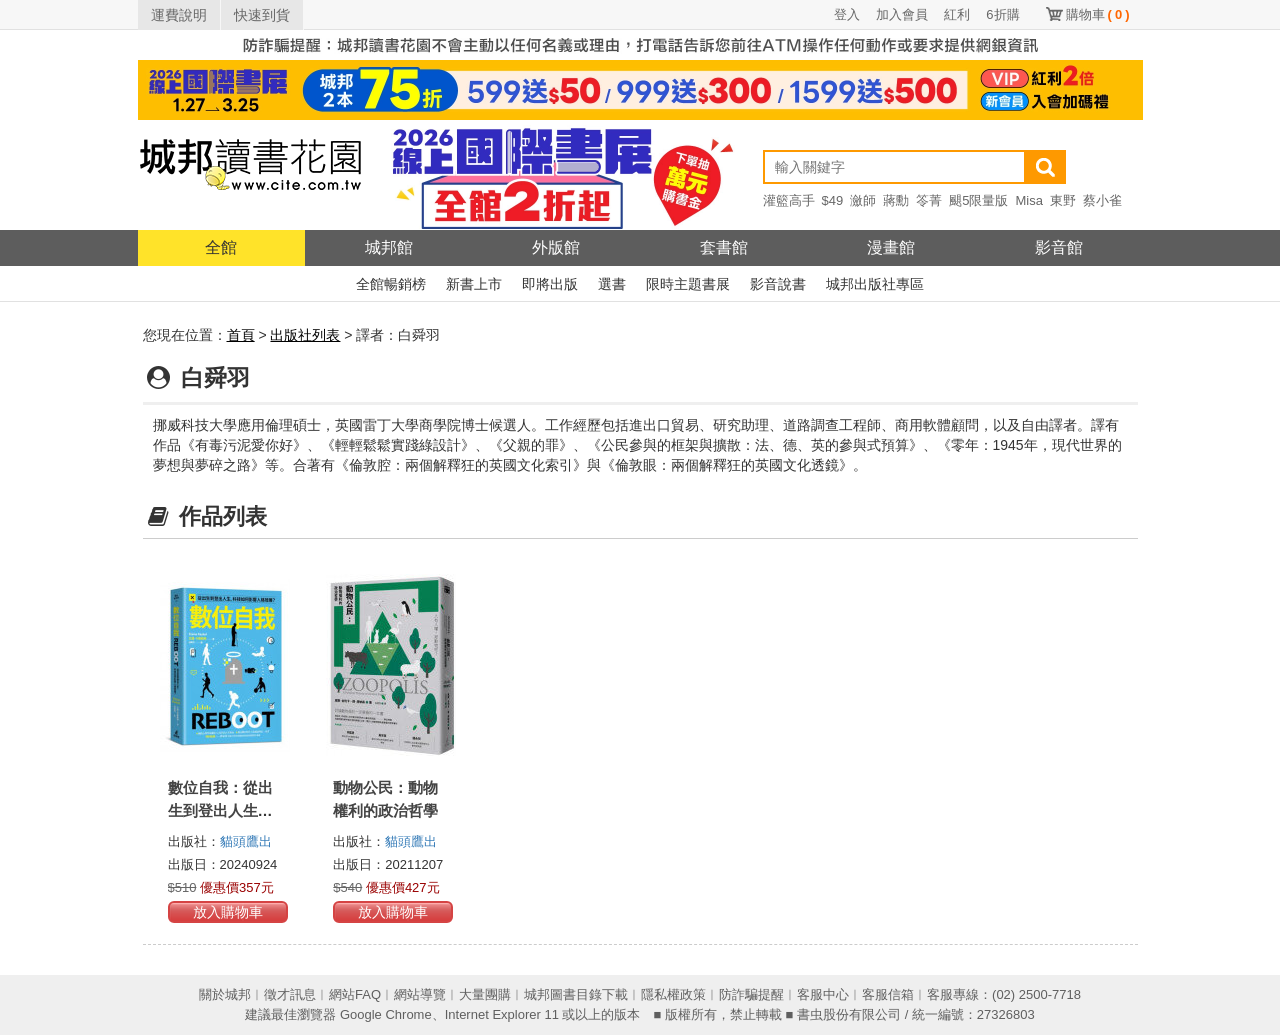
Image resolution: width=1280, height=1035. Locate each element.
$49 (833, 200)
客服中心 (823, 994)
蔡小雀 (1102, 200)
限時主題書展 (688, 284)
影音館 (1059, 247)
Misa (1028, 200)
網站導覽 (420, 994)
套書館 (724, 247)
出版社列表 (305, 335)
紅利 (957, 14)
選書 (612, 284)
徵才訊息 (290, 994)
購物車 (1098, 14)
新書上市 (474, 284)
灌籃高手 (789, 200)
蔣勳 (896, 200)
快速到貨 (262, 15)
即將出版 (550, 284)
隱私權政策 (673, 994)
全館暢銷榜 (391, 284)
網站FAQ (355, 994)
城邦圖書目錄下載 (576, 994)
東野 (1063, 200)
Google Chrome (386, 1014)
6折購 (1002, 14)
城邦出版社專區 (875, 284)
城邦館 (389, 247)
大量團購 (485, 994)
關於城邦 (225, 994)
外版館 (556, 247)
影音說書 (778, 284)
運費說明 (179, 15)
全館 (221, 247)
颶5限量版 (978, 200)
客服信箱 (888, 994)
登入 (847, 14)
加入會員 (902, 14)
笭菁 (929, 200)
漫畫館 (891, 247)
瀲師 (863, 200)
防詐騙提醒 (751, 994)
